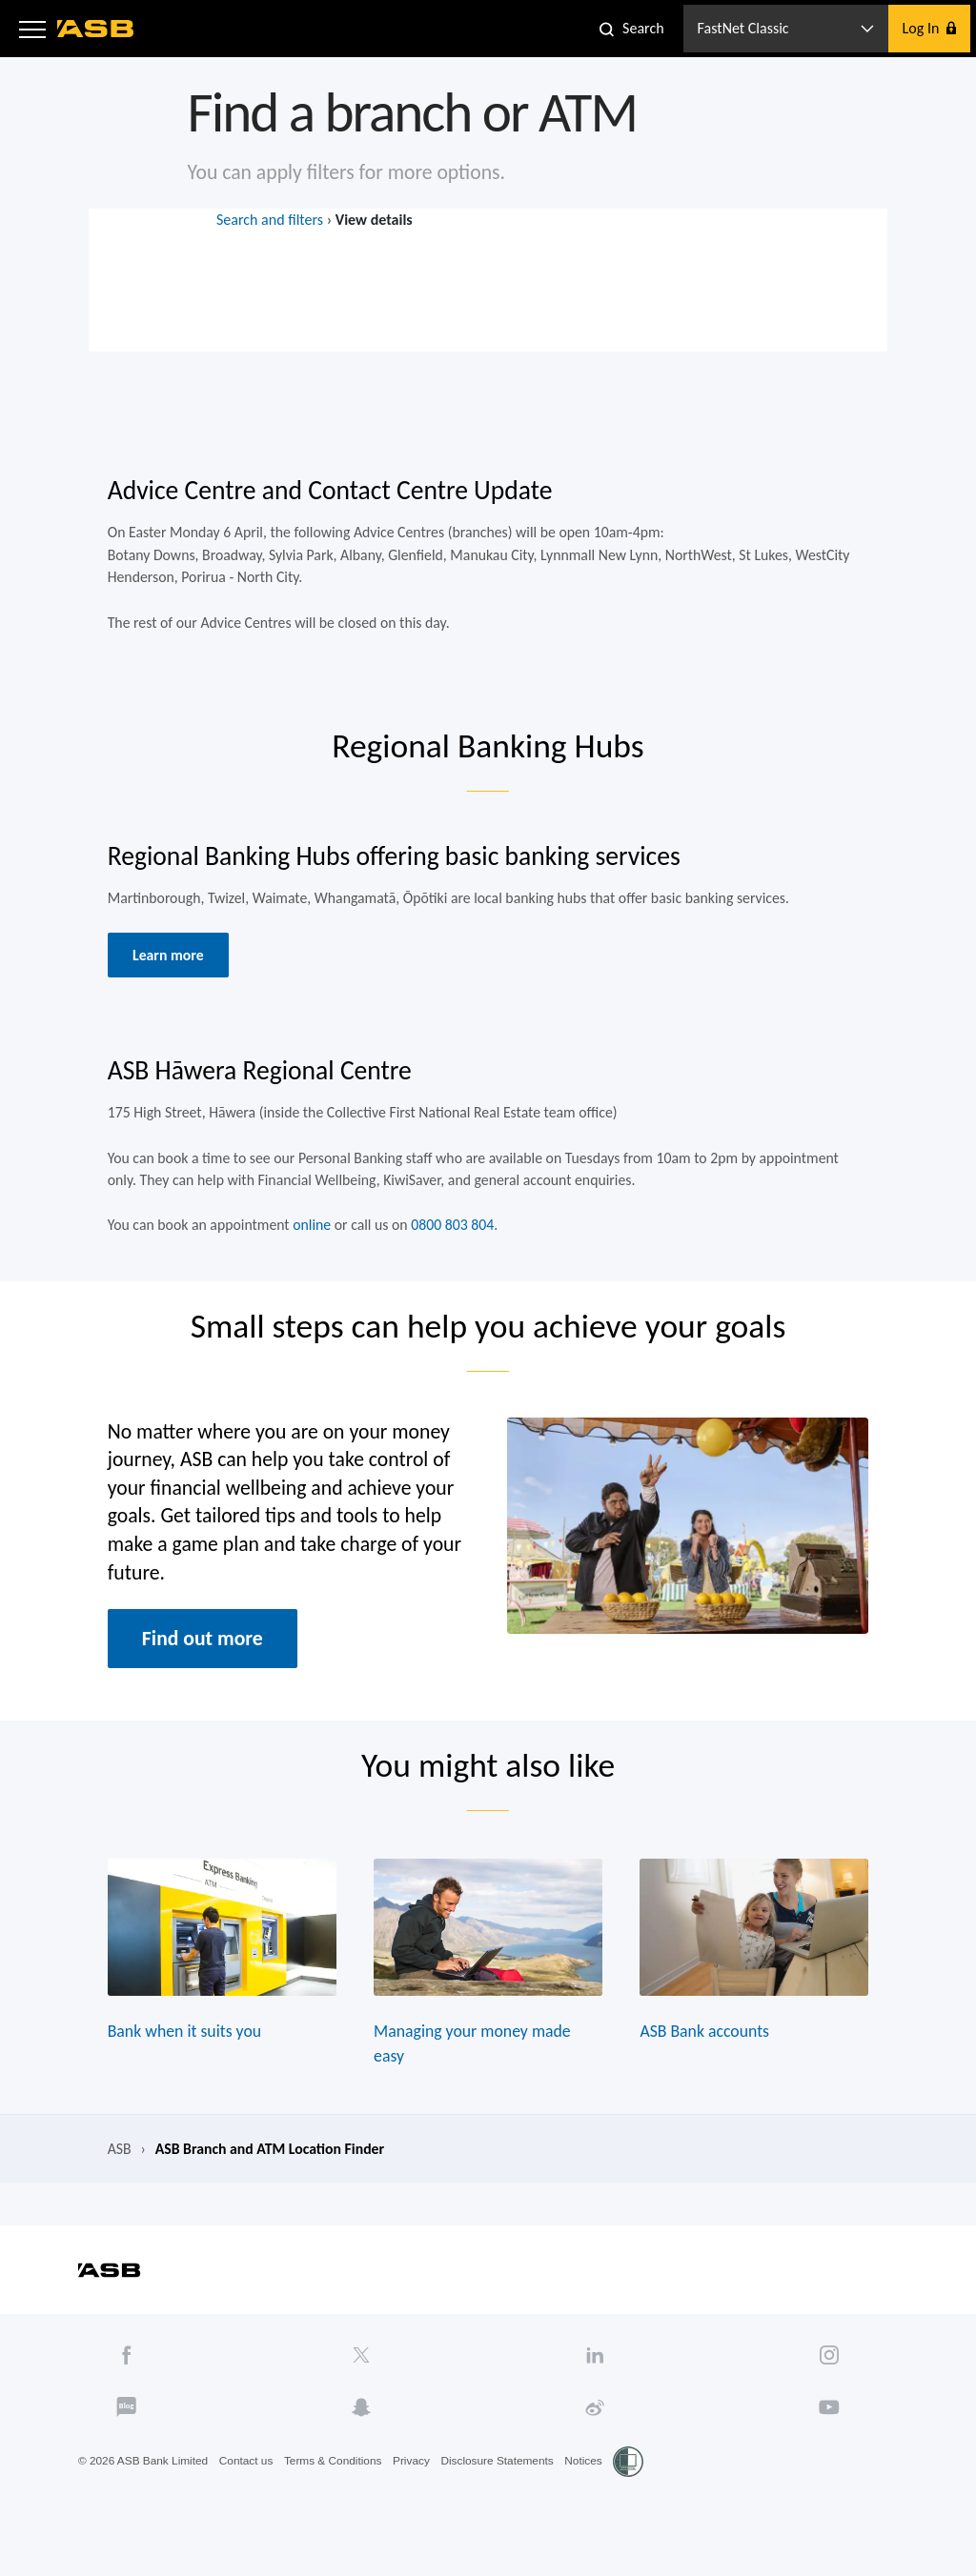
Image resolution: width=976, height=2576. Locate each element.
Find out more (198, 1659)
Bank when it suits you (180, 2057)
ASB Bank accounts (708, 2057)
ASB (114, 2177)
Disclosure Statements (502, 2491)
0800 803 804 (452, 1241)
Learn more (164, 966)
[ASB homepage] (95, 28)
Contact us (248, 2491)
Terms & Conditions (336, 2491)
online (309, 1241)
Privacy (415, 2491)
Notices (590, 2491)
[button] (32, 28)
